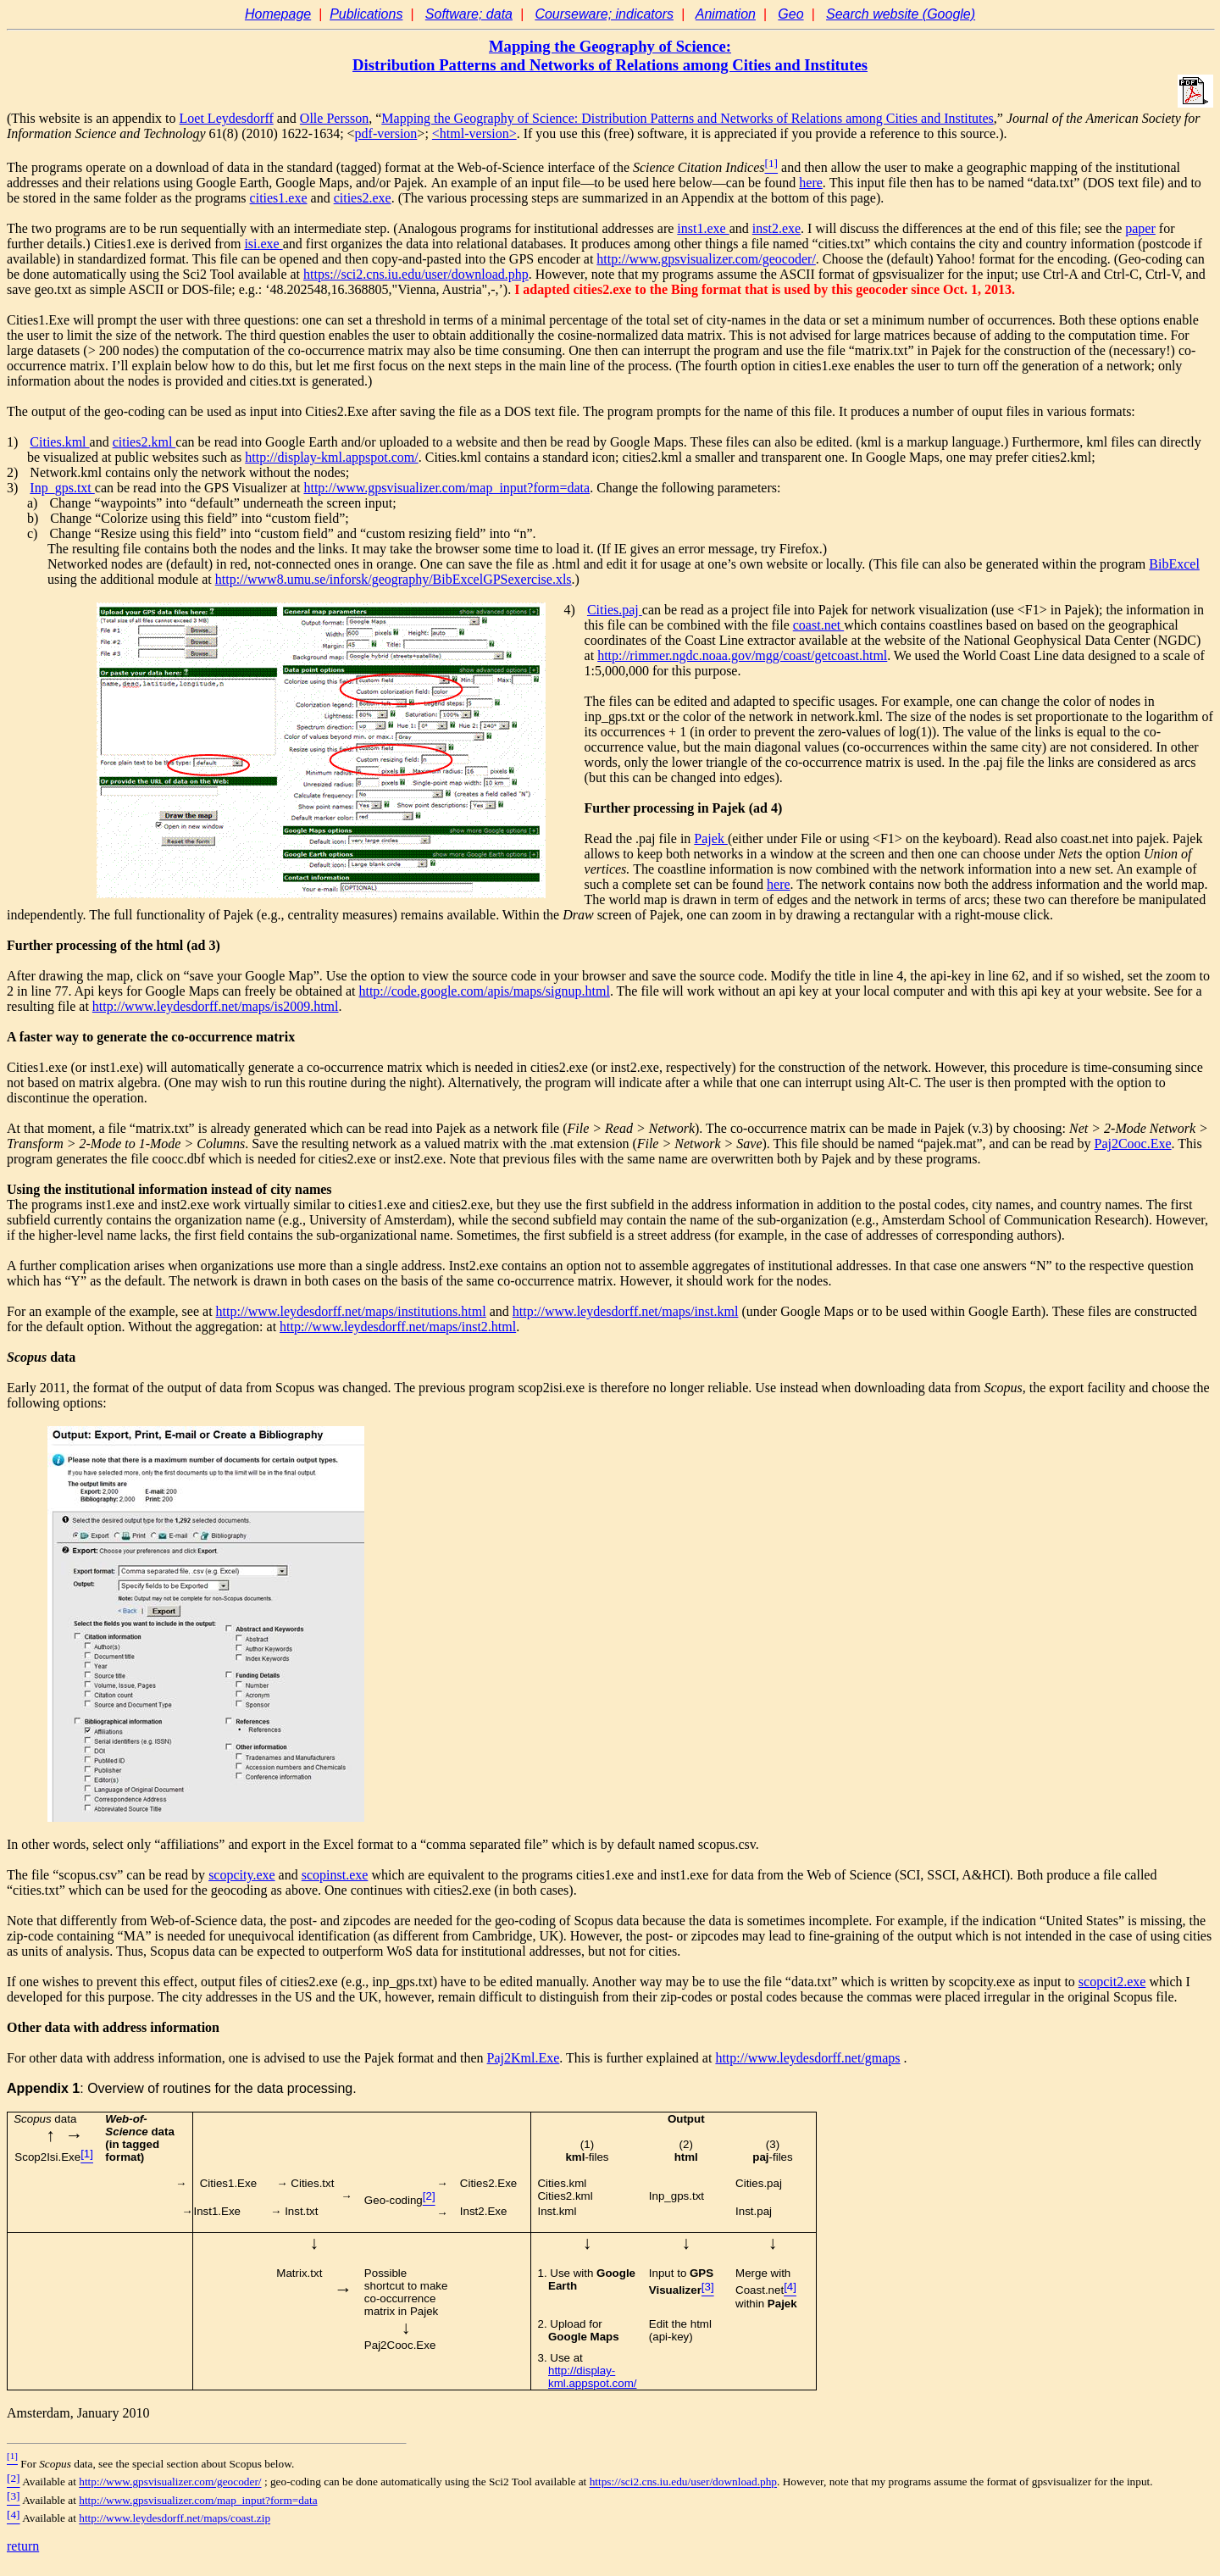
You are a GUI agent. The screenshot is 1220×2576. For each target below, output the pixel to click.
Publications (366, 14)
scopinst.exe (335, 1875)
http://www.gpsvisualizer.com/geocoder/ (170, 2482)
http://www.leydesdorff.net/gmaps (807, 2058)
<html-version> (474, 133)
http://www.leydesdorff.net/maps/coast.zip (174, 2518)
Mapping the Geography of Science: (610, 46)
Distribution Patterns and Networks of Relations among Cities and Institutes (610, 65)
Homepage (278, 14)
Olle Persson (334, 118)
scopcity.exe (241, 1875)
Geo (790, 14)
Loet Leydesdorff (227, 118)
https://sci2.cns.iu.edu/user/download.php (416, 274)
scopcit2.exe (1112, 1981)
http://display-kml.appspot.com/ (592, 2377)
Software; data (469, 14)
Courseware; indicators (604, 14)
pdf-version (386, 133)
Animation (726, 14)
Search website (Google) (900, 14)
